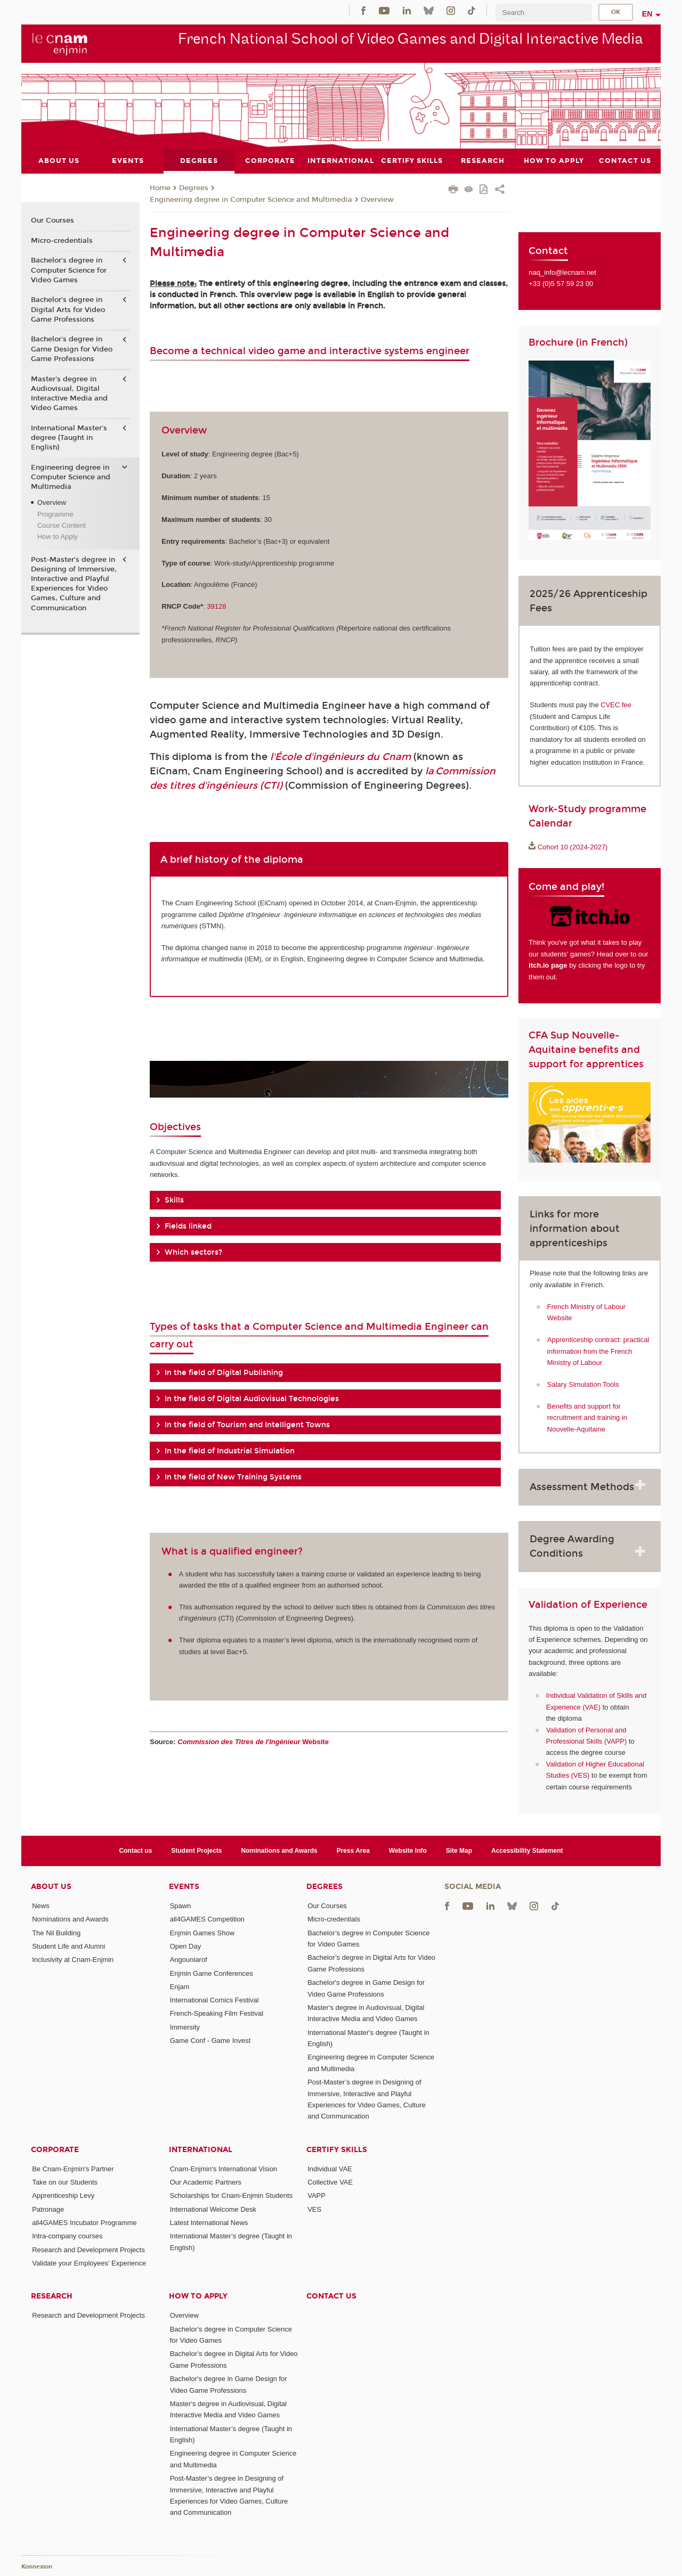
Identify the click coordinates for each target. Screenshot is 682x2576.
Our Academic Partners (205, 2182)
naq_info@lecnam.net (562, 272)
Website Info (408, 1850)
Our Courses (52, 220)
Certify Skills (336, 2149)
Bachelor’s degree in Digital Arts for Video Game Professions (68, 309)
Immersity (185, 2027)
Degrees (193, 188)
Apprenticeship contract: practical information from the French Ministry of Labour (598, 1351)
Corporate (55, 2149)
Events (184, 1886)
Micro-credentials (62, 240)
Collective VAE (330, 2182)
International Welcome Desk (213, 2209)
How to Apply (57, 537)
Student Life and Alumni (68, 1946)
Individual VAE (329, 2168)
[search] (543, 12)
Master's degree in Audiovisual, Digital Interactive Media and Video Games (69, 393)
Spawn (180, 1905)
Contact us (135, 1850)
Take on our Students (65, 2182)
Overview (377, 199)
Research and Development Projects (88, 2249)
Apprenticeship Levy (63, 2195)
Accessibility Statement (527, 1850)
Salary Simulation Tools (583, 1384)
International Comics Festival (214, 2000)
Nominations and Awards (279, 1850)
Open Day (185, 1946)
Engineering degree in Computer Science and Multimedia (251, 199)
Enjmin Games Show (202, 1932)
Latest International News (209, 2223)
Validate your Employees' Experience (89, 2263)
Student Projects (196, 1850)
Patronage (48, 2209)
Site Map (459, 1850)
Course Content (61, 525)
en (647, 14)
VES (314, 2209)
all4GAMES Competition (207, 1919)
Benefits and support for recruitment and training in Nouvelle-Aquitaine (587, 1417)
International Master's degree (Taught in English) (69, 437)
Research (51, 2296)
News (41, 1905)
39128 (216, 606)
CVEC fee (615, 705)
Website (253, 1741)
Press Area (353, 1850)
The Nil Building (56, 1932)
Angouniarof (188, 1960)
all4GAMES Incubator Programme (84, 2223)
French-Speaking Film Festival (217, 2013)
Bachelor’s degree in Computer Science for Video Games (69, 270)
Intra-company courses (67, 2236)
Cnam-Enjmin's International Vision (224, 2168)
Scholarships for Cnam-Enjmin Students (231, 2195)
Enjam (180, 1986)
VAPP (316, 2195)
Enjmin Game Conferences (211, 1973)
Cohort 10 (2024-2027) (573, 847)
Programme (55, 514)
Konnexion (36, 2566)
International (200, 2149)
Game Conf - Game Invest (210, 2041)
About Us (51, 1886)
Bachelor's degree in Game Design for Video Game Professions (71, 349)
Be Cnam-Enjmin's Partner (72, 2168)
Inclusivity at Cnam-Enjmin (72, 1960)
